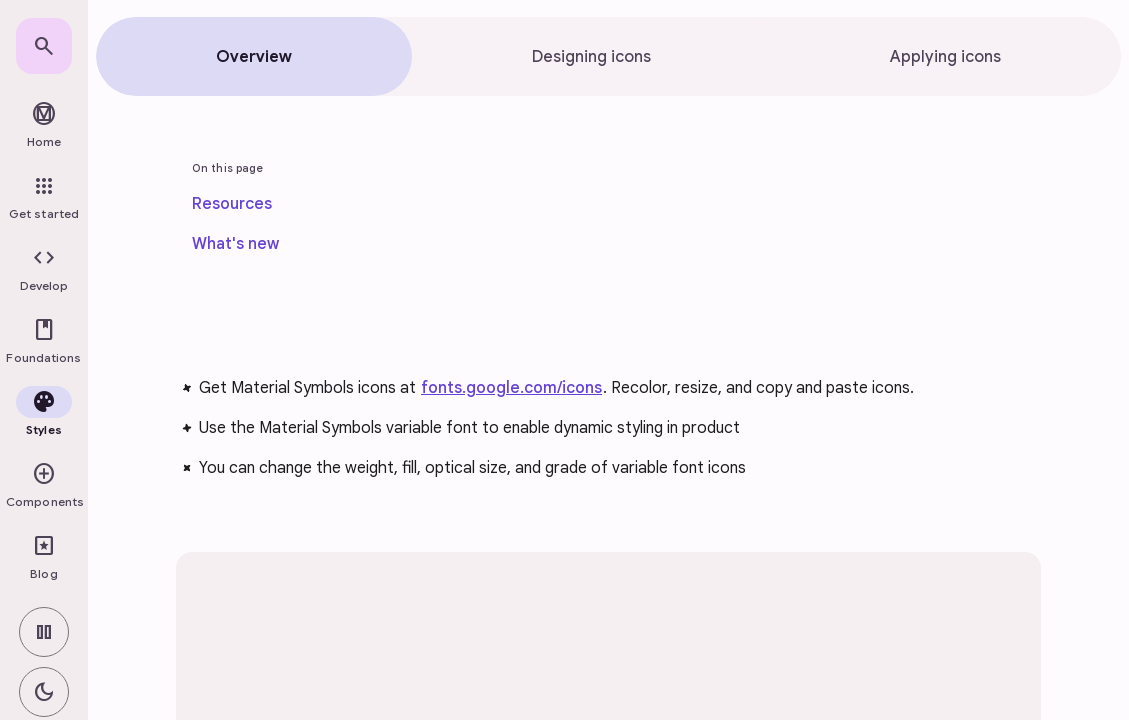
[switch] (44, 632)
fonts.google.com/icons (511, 388)
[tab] (254, 56)
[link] (44, 46)
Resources (232, 204)
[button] (44, 270)
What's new (235, 244)
